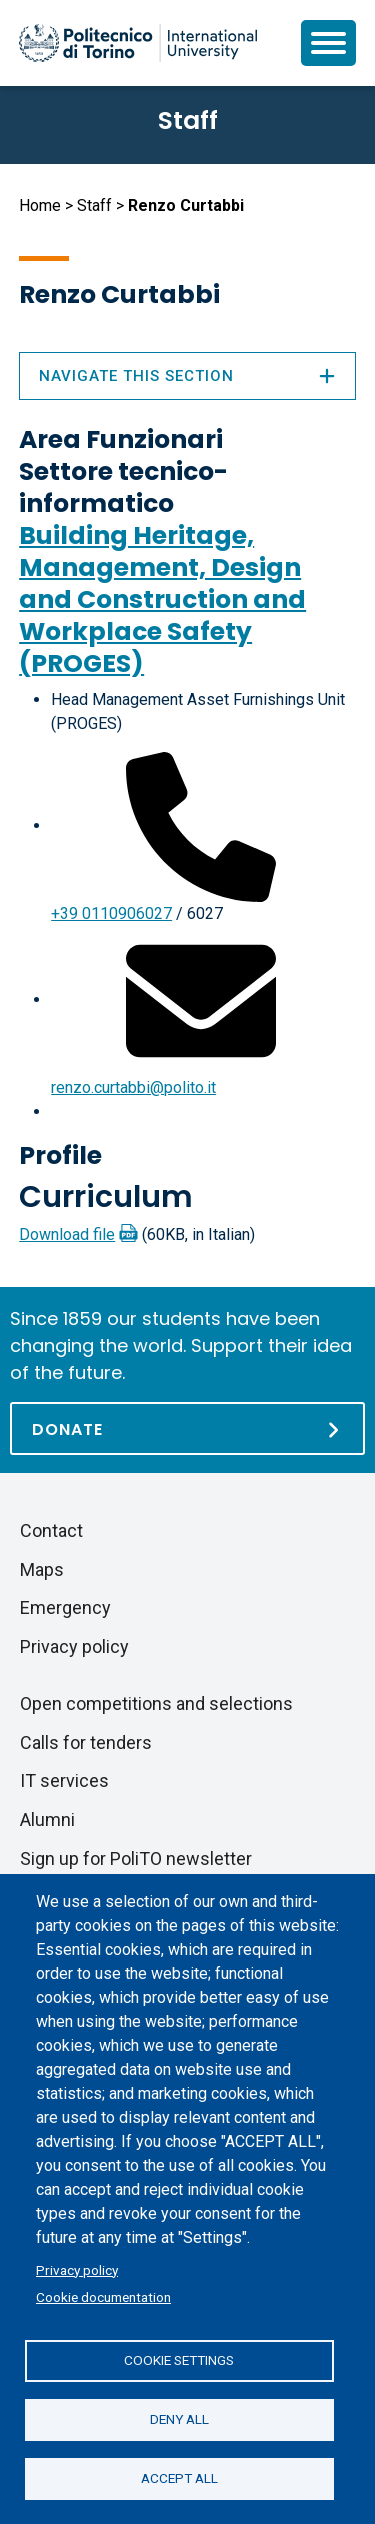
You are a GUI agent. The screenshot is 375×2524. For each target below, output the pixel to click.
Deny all (179, 2419)
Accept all (179, 2478)
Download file (67, 1234)
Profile (60, 1155)
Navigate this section (187, 376)
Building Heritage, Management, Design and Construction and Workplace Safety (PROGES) (162, 599)
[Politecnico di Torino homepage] (138, 43)
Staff (94, 205)
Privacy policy (77, 2270)
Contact (51, 1530)
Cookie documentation (103, 2297)
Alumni (47, 1819)
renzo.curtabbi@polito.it (133, 1087)
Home (40, 205)
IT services (64, 1780)
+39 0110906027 (111, 913)
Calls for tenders (86, 1742)
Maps (42, 1569)
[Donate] (187, 1428)
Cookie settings (179, 2360)
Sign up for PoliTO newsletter (136, 1858)
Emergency (65, 1607)
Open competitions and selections (156, 1703)
